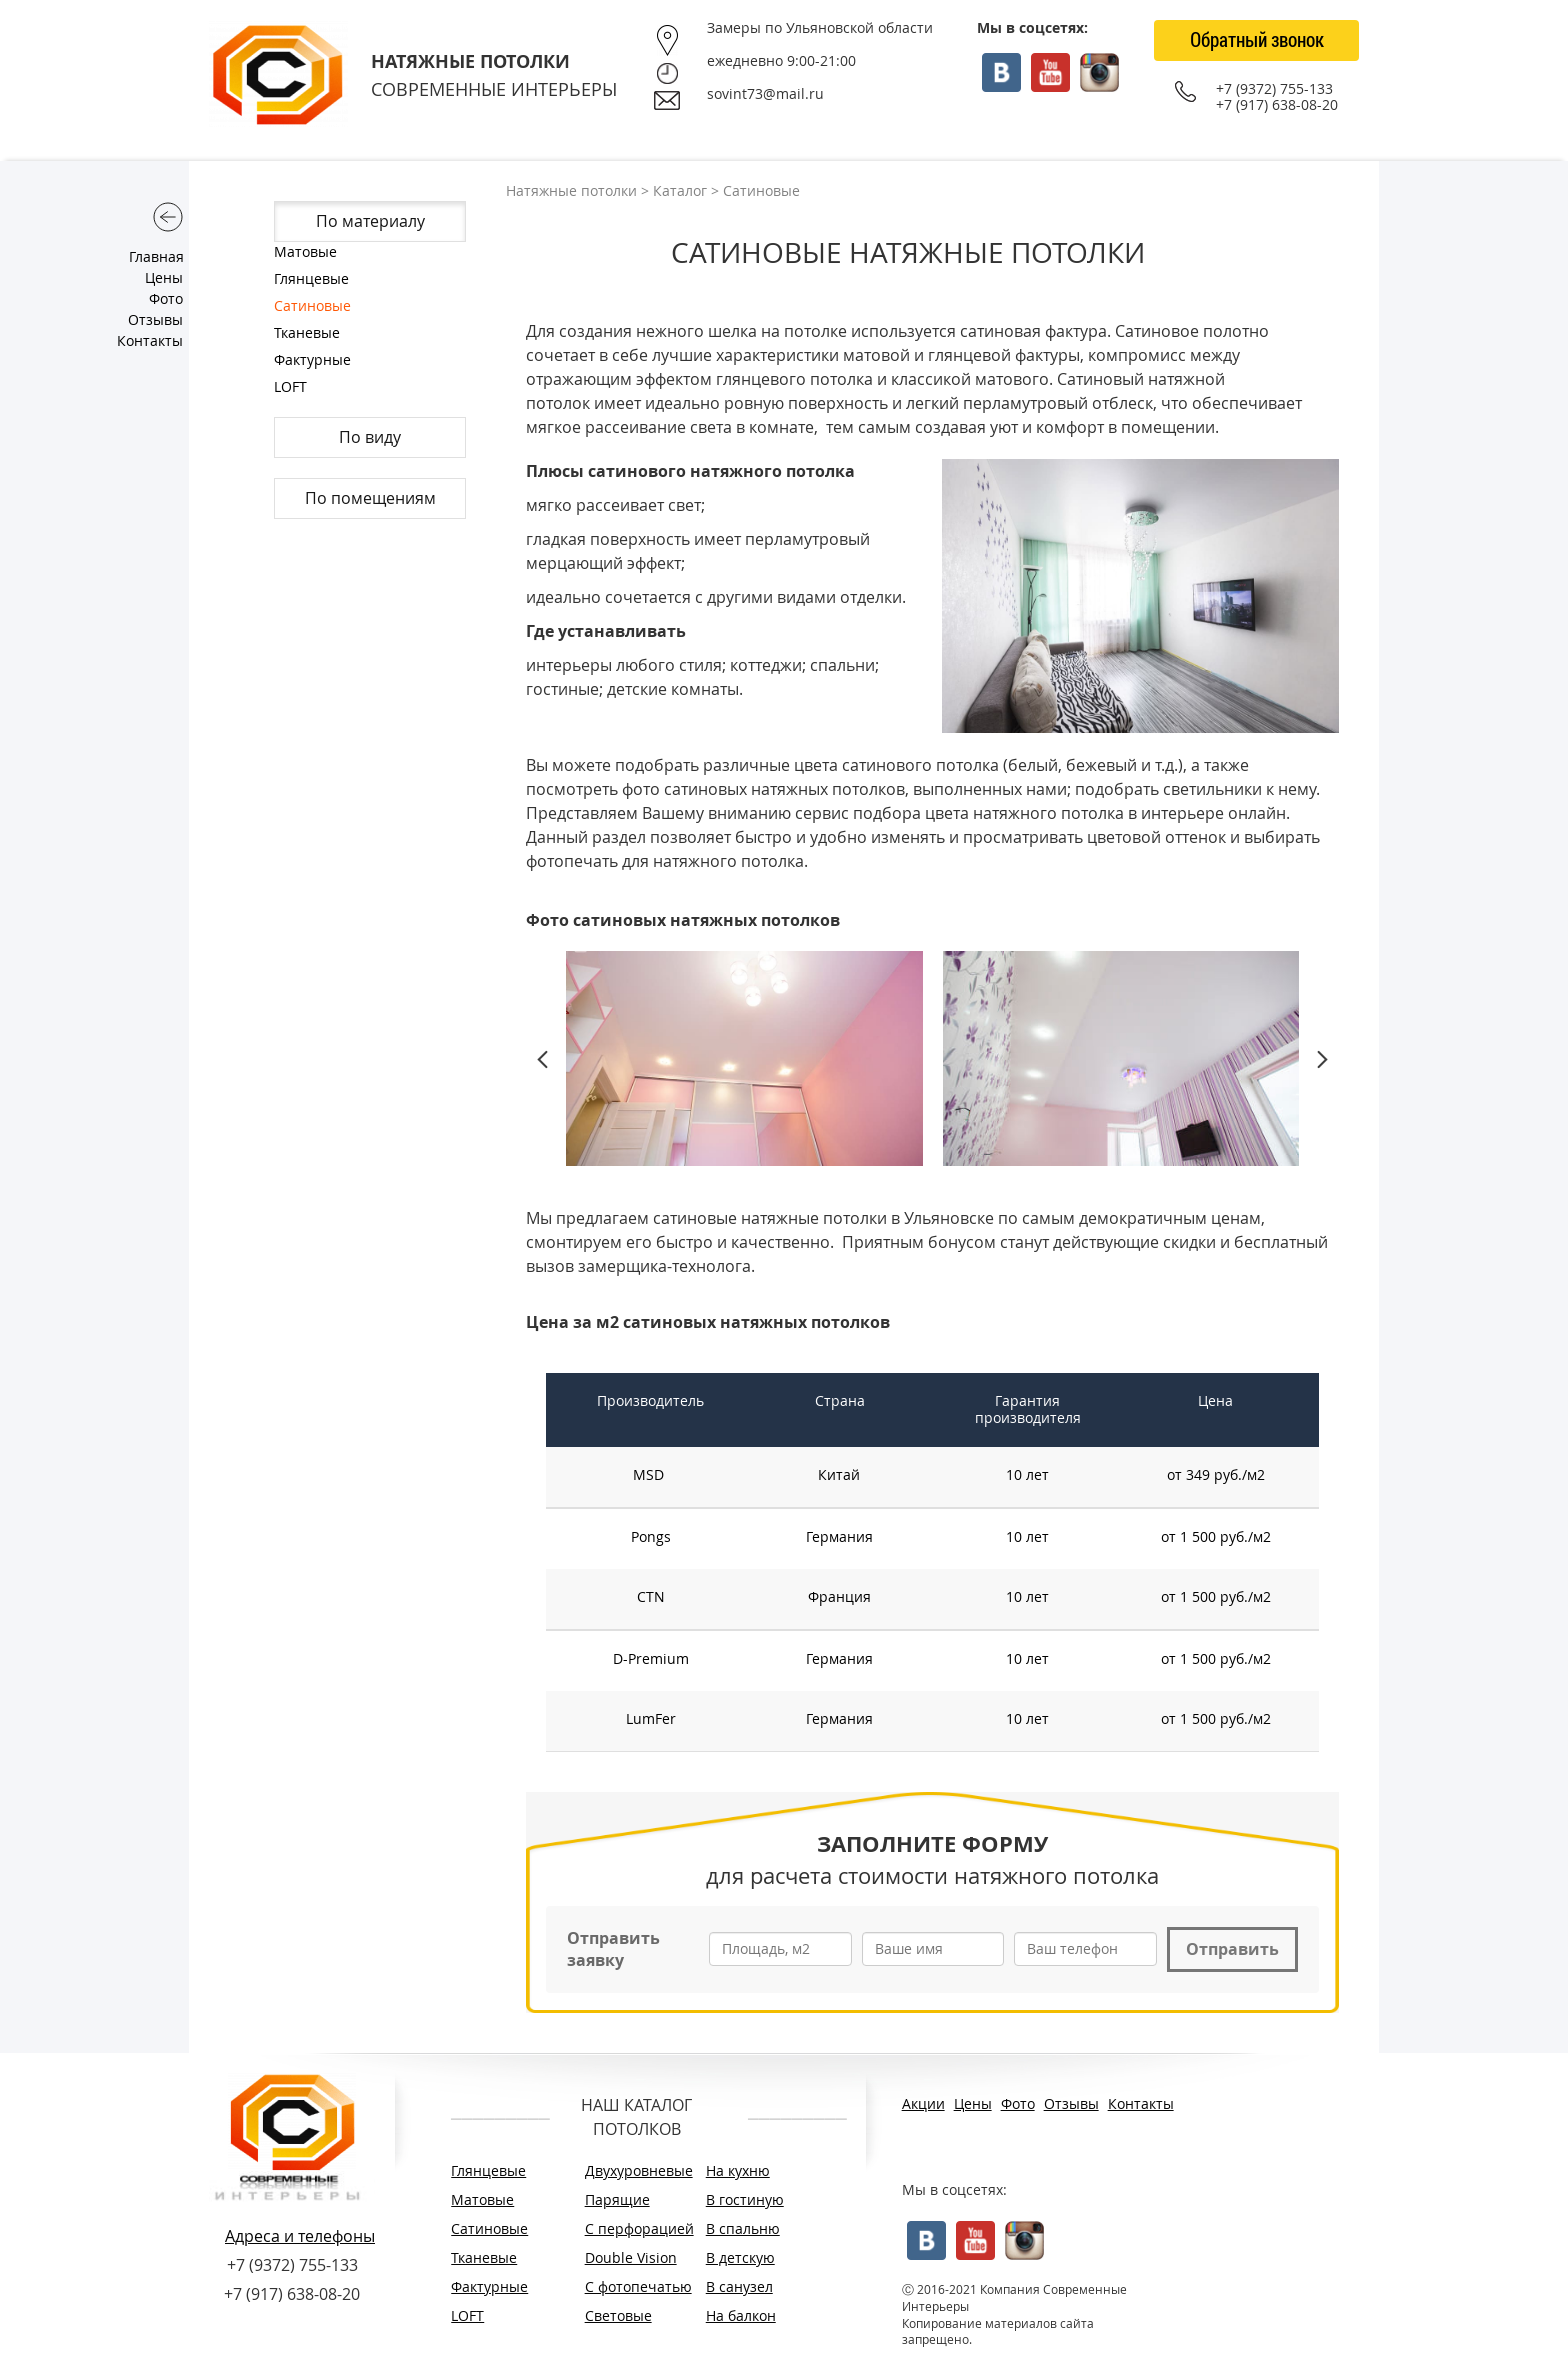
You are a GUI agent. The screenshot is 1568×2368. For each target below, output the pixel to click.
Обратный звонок (1257, 39)
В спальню (743, 2228)
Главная (156, 256)
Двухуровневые (635, 2170)
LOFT (290, 386)
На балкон (741, 2315)
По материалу (370, 221)
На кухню (738, 2170)
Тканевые (307, 332)
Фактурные (312, 359)
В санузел (739, 2286)
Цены (164, 277)
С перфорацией (635, 2228)
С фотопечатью (635, 2286)
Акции (923, 2103)
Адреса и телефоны (300, 2236)
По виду (370, 437)
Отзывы (155, 319)
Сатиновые (312, 305)
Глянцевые (311, 278)
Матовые (305, 251)
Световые (618, 2315)
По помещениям (370, 498)
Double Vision (631, 2257)
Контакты (150, 340)
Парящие (617, 2199)
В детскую (740, 2257)
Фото (166, 298)
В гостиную (745, 2199)
